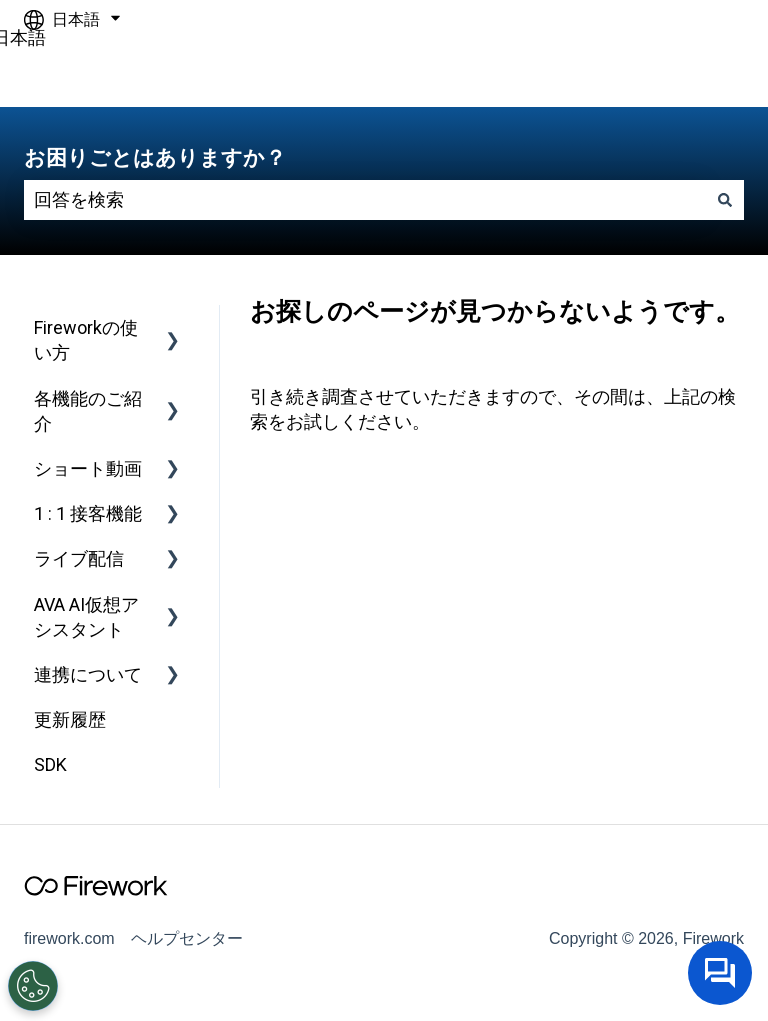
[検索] (725, 200)
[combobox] (365, 200)
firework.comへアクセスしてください (604, 73)
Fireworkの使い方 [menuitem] (86, 340)
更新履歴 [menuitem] (70, 719)
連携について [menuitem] (88, 674)
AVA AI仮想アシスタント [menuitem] (86, 617)
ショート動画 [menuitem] (88, 468)
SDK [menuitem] (50, 764)
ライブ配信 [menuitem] (79, 558)
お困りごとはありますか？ (155, 157)
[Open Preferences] (32, 986)
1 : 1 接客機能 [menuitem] (88, 513)
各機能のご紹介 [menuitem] (88, 411)
